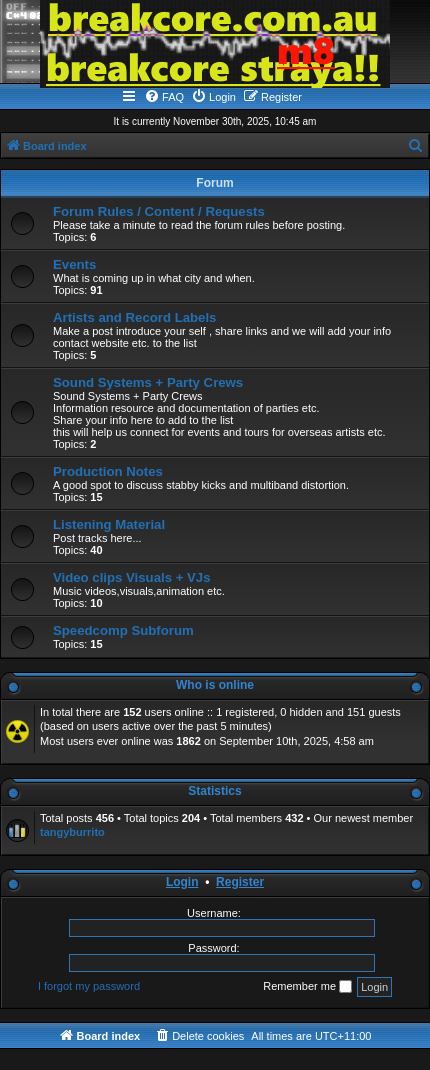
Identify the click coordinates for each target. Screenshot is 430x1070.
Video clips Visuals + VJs (131, 577)
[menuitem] (164, 97)
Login (182, 882)
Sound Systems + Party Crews (148, 382)
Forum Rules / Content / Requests (159, 211)
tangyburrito (72, 832)
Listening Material (109, 524)
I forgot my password (89, 986)
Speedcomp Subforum (123, 630)
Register (240, 882)
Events (74, 264)
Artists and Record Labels (134, 317)
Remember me (307, 987)
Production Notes (108, 471)
